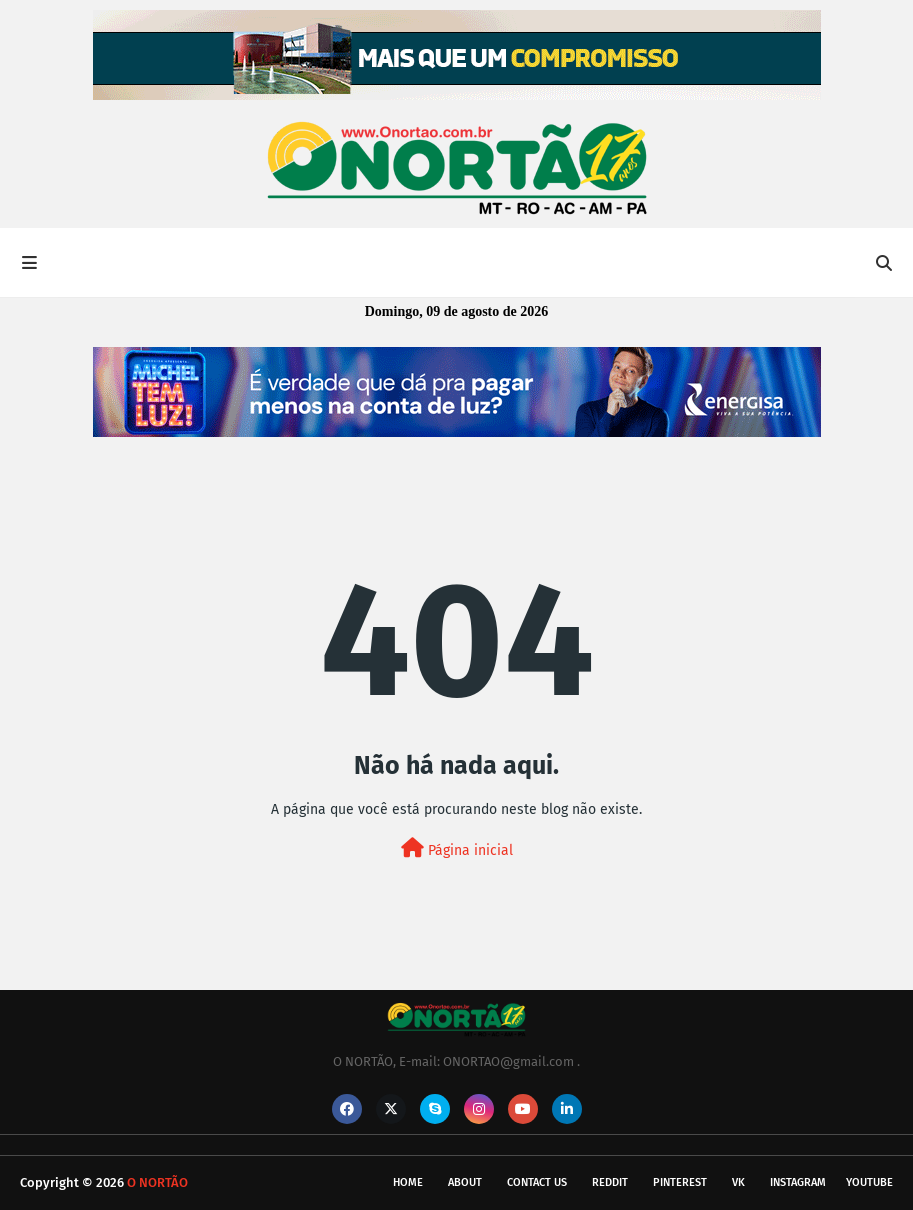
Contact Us (537, 1182)
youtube (869, 1182)
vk (738, 1182)
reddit (610, 1182)
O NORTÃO (157, 1182)
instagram (798, 1182)
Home (408, 1182)
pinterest (680, 1182)
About (465, 1182)
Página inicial (457, 848)
